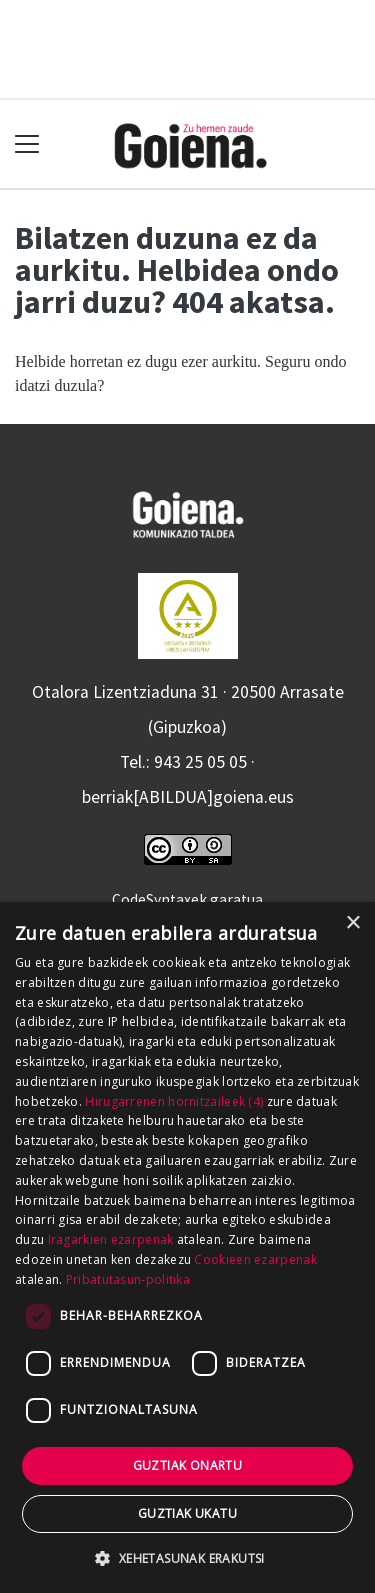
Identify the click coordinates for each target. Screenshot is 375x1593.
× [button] (352, 923)
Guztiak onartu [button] (188, 1465)
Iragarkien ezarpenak (111, 1239)
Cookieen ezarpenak (255, 1259)
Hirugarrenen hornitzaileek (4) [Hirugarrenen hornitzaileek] (174, 1101)
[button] (187, 1558)
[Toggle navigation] (27, 144)
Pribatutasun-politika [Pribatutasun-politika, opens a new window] (128, 1279)
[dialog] (187, 1247)
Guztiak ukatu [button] (187, 1513)
